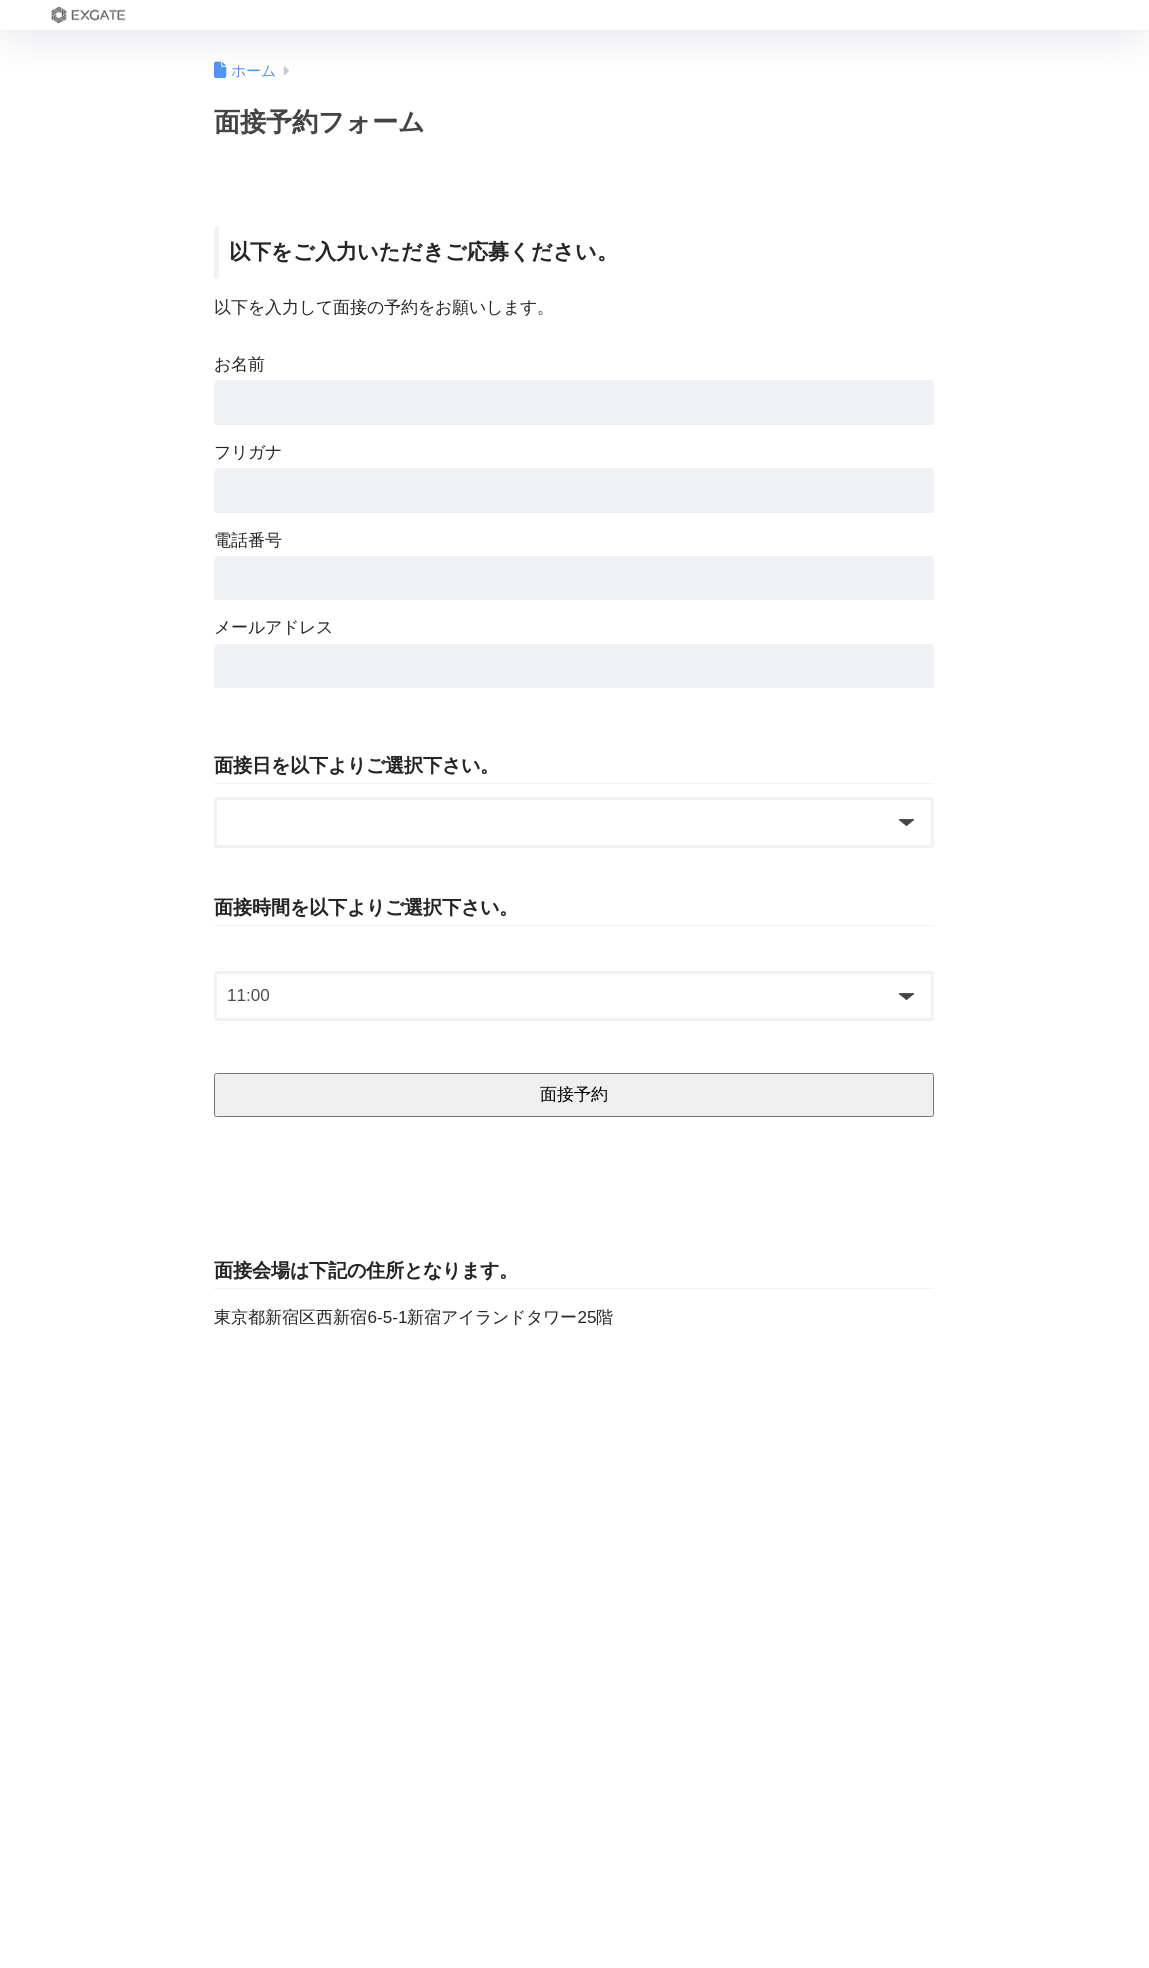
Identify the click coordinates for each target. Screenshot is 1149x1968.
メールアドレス (273, 627)
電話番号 (248, 540)
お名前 (239, 364)
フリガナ (248, 452)
